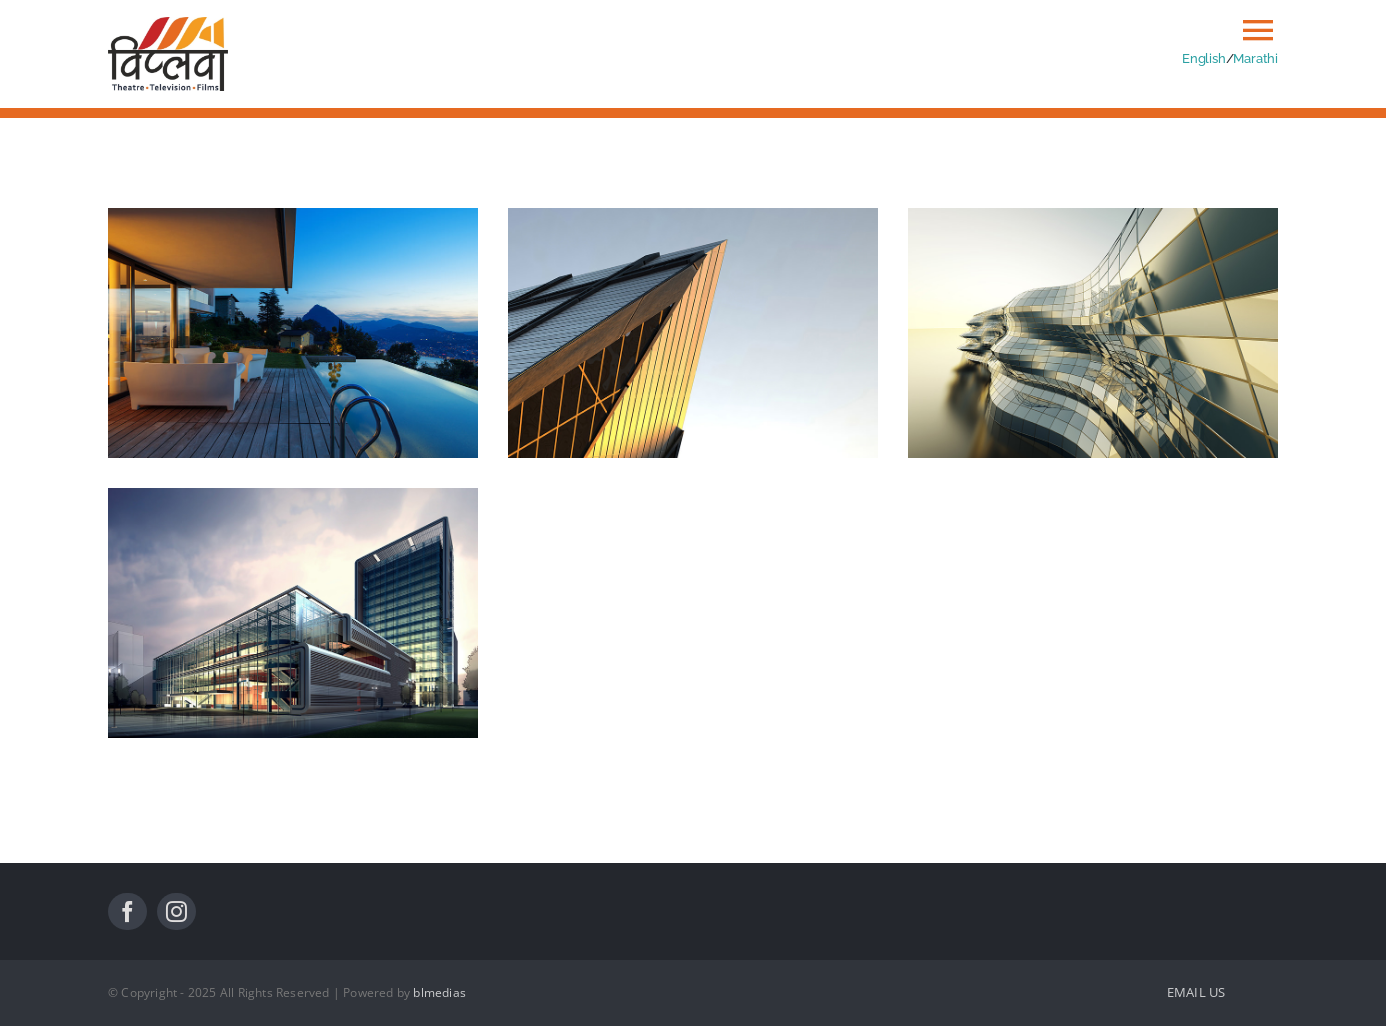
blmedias (439, 992)
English (1204, 58)
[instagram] (176, 911)
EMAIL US (1196, 992)
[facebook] (127, 911)
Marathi (1255, 58)
